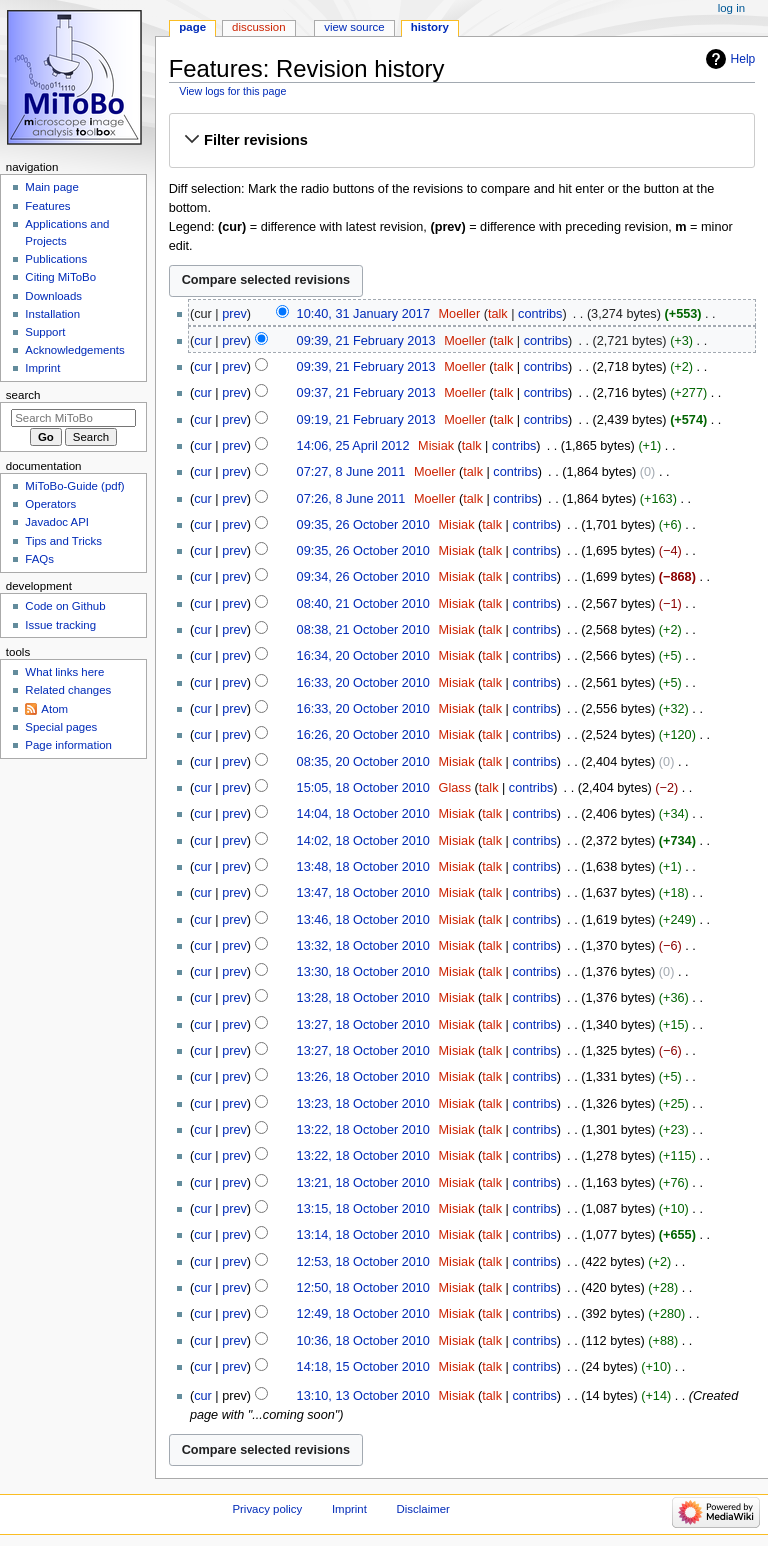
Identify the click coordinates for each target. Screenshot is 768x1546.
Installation (52, 314)
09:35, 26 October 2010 (363, 525)
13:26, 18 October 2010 (363, 1077)
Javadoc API (57, 522)
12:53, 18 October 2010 (363, 1262)
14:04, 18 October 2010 (363, 814)
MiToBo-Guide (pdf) (74, 486)
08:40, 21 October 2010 (363, 604)
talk (498, 314)
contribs (540, 314)
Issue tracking (60, 625)
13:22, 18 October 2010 (363, 1130)
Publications (56, 259)
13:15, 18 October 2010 (363, 1209)
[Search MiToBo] (73, 418)
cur (203, 341)
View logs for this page (232, 91)
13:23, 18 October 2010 (363, 1104)
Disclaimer (423, 1509)
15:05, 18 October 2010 (363, 788)
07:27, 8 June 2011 (351, 472)
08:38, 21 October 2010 (363, 630)
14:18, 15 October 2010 (363, 1367)
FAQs (39, 559)
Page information (68, 745)
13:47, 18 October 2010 (363, 893)
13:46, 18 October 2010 (363, 920)
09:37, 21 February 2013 (366, 393)
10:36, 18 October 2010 (363, 1341)
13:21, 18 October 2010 (363, 1183)
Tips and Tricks (63, 541)
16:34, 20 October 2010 (363, 656)
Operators (50, 504)
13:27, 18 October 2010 (363, 1025)
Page (192, 27)
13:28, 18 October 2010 (363, 998)
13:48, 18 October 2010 (363, 867)
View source (354, 27)
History (430, 27)
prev (234, 314)
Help (743, 59)
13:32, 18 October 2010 (363, 946)
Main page (52, 187)
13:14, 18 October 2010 (363, 1235)
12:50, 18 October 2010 (363, 1288)
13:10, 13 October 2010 (363, 1396)
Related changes (68, 690)
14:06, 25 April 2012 (353, 446)
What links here (64, 672)
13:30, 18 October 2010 (363, 972)
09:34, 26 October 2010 (363, 577)
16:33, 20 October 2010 (363, 683)
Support (45, 332)
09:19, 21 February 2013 (366, 420)
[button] (461, 140)
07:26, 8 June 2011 (351, 499)
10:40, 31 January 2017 (363, 314)
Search (23, 395)
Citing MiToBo (60, 277)
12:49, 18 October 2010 (363, 1314)
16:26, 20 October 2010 (363, 735)
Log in (731, 8)
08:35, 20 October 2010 (363, 762)
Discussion (258, 27)
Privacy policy (267, 1509)
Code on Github (65, 606)
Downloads (53, 296)
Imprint (42, 368)
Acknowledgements (74, 350)
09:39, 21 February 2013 (366, 341)
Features (47, 206)
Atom (54, 709)
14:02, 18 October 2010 (363, 841)
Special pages (61, 727)
